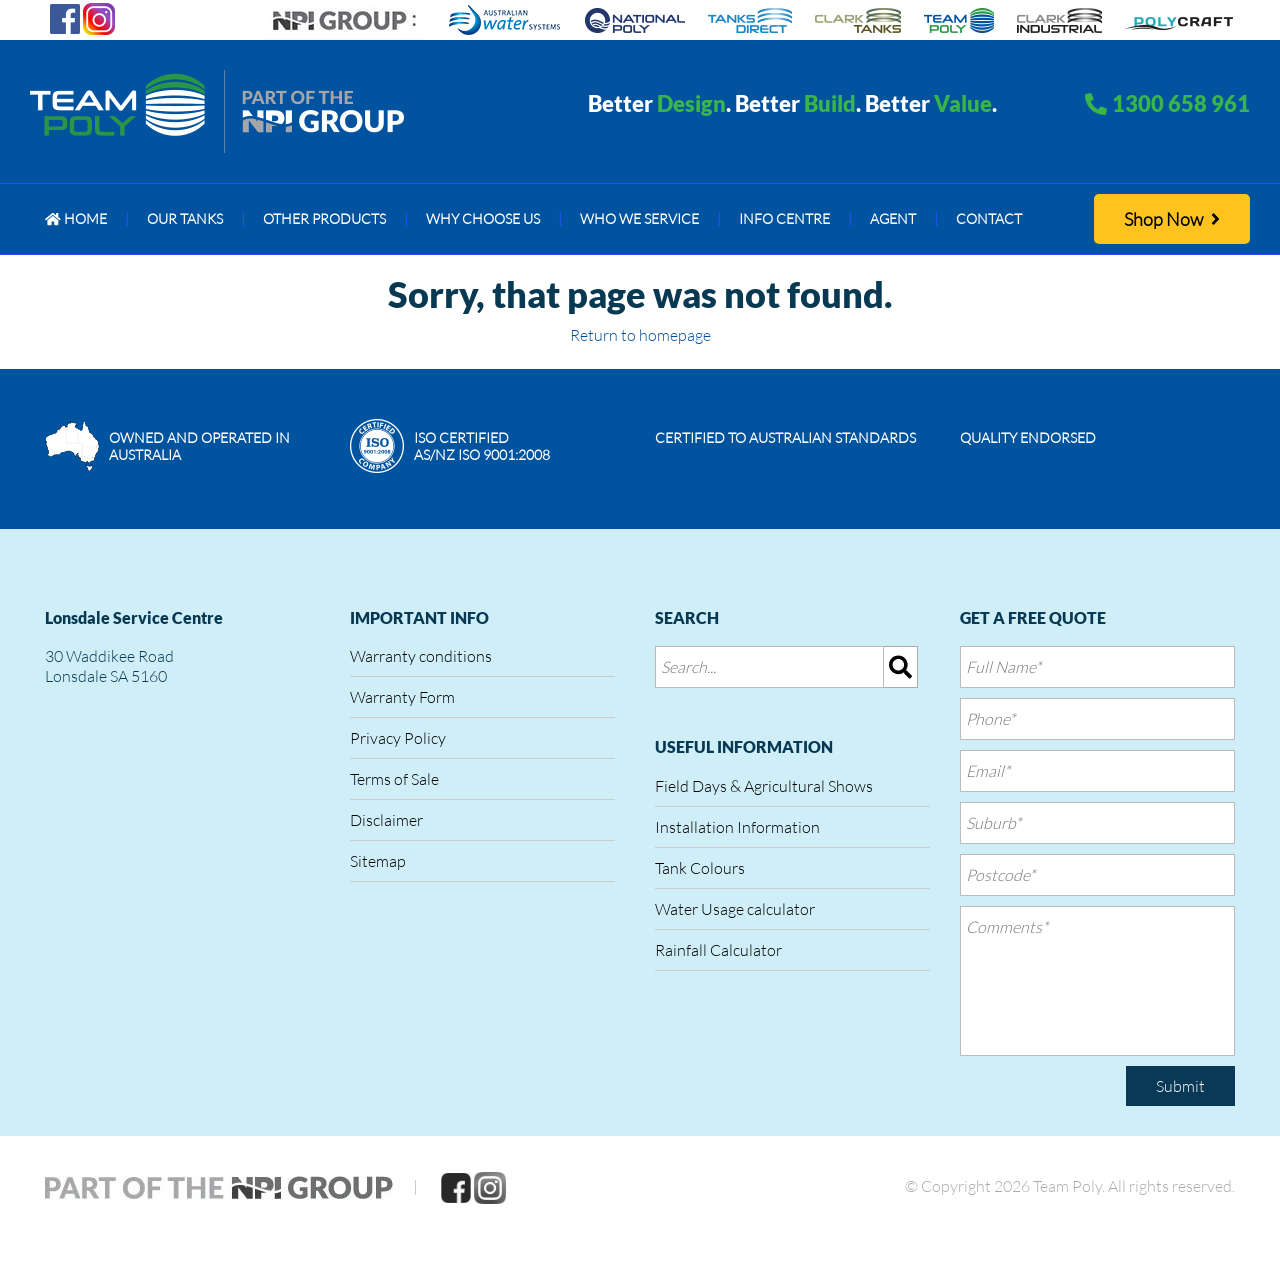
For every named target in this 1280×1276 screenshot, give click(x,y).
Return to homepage (640, 335)
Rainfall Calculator (718, 950)
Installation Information (737, 827)
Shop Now (1172, 219)
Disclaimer (386, 820)
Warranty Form (402, 697)
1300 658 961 (1181, 103)
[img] (901, 667)
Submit (1180, 1086)
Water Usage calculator (735, 909)
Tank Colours (700, 868)
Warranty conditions (421, 656)
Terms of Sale (394, 779)
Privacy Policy (398, 738)
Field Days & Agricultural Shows (764, 786)
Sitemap (378, 861)
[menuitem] (76, 219)
